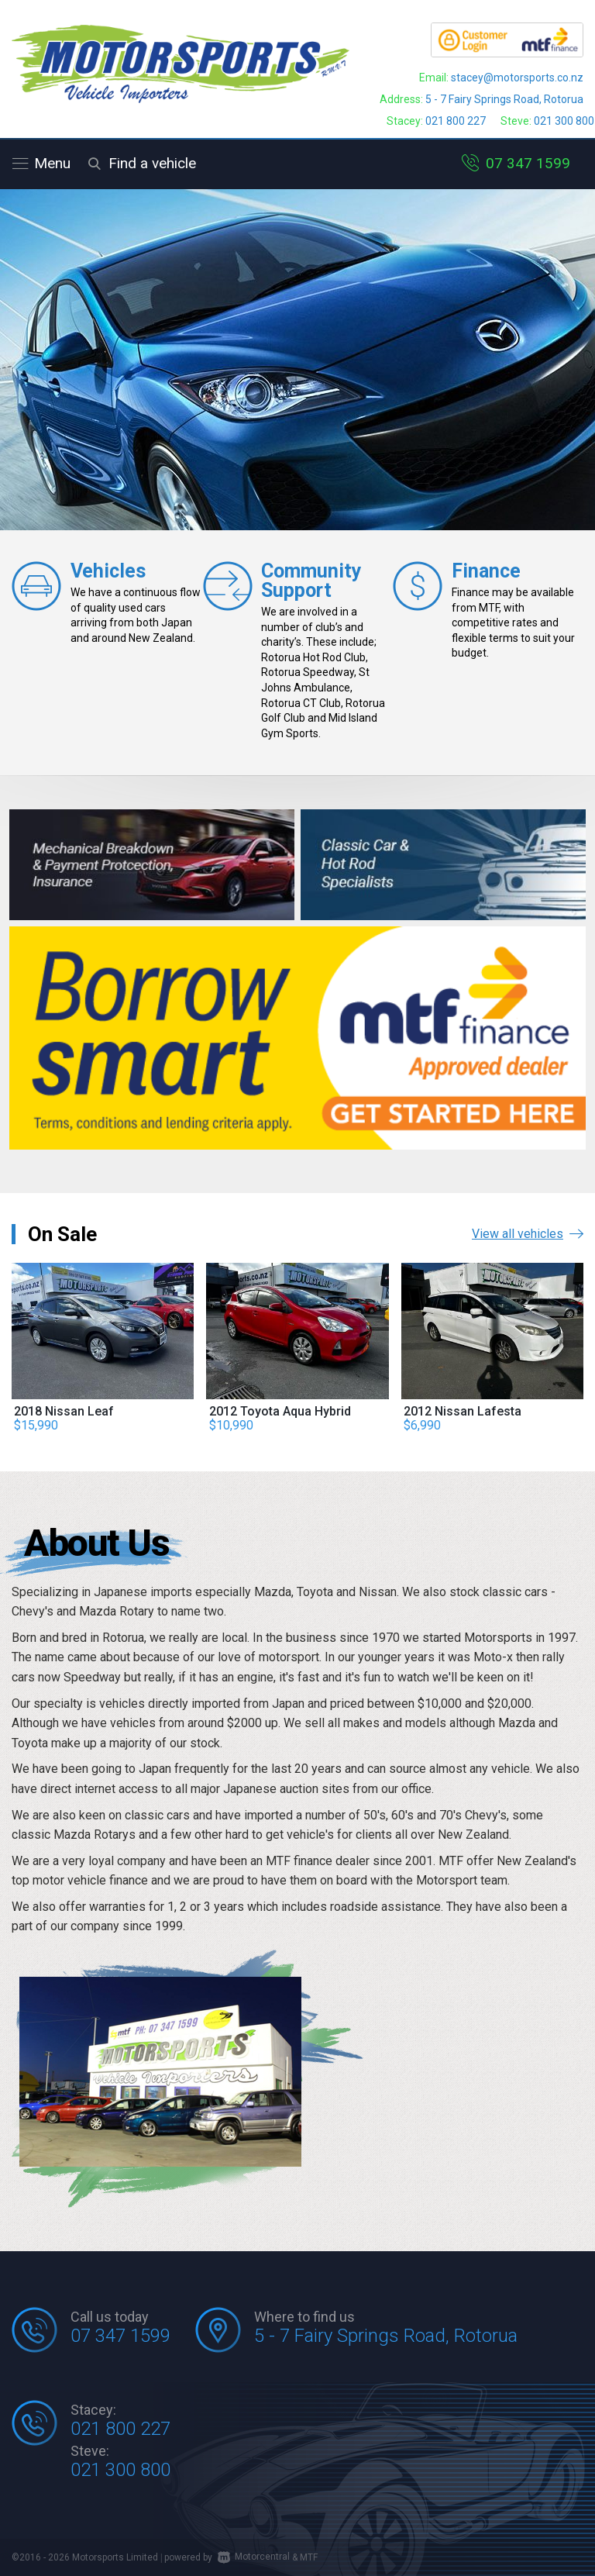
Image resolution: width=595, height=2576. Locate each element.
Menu (41, 163)
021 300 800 (564, 121)
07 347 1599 (528, 163)
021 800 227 (455, 121)
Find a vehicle (139, 163)
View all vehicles (527, 1233)
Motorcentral (254, 2556)
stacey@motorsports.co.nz (517, 77)
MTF (309, 2556)
